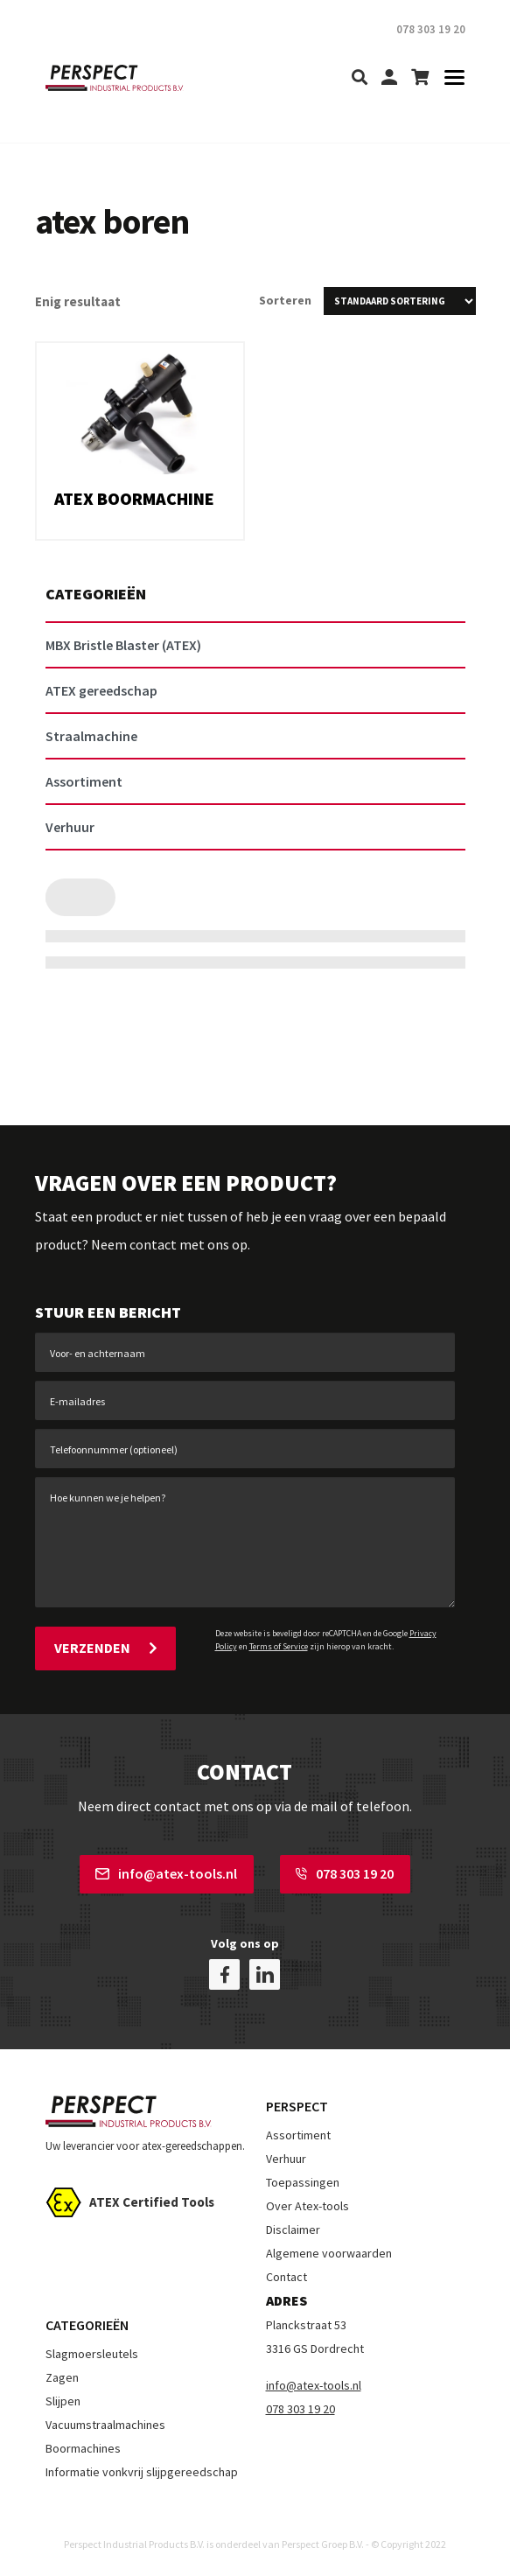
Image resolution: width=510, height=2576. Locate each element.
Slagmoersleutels (91, 2352)
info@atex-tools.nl (166, 1872)
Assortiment (298, 2133)
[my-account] (389, 78)
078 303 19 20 (345, 1872)
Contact (286, 2275)
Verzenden (105, 1647)
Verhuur (286, 2157)
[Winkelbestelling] (400, 301)
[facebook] (224, 1972)
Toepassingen (302, 2180)
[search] (359, 78)
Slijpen (62, 2399)
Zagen (62, 2376)
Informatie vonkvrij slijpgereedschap (141, 2470)
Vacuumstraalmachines (105, 2423)
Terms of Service (278, 1646)
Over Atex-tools (307, 2204)
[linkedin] (264, 1972)
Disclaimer (293, 2228)
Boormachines (83, 2446)
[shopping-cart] (420, 78)
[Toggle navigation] (449, 78)
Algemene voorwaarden (329, 2251)
